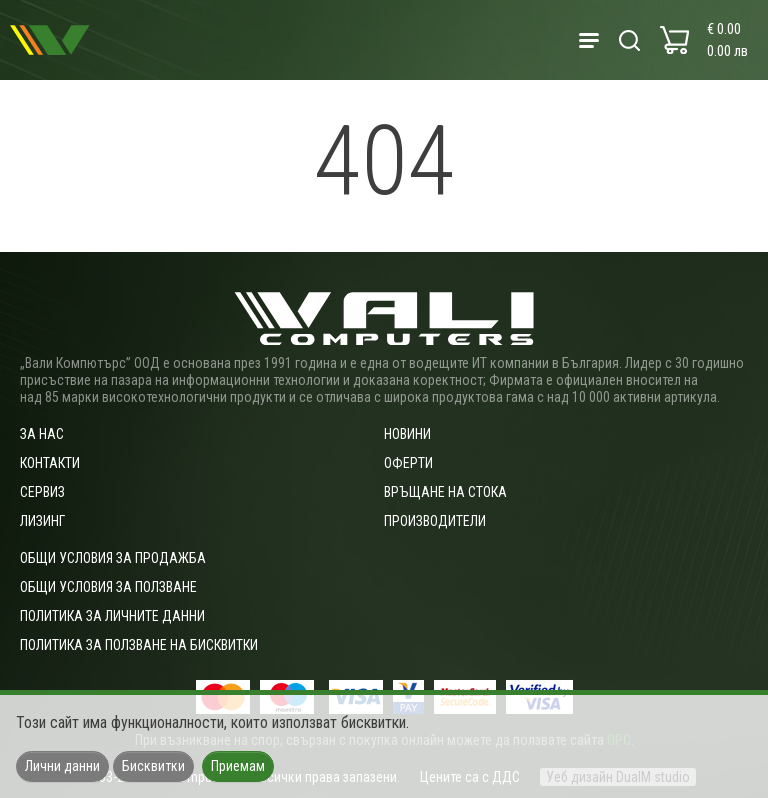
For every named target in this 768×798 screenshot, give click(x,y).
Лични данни (62, 766)
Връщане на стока (445, 492)
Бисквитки (153, 766)
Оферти (408, 463)
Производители (435, 521)
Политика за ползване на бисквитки (139, 645)
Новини (407, 434)
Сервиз (42, 492)
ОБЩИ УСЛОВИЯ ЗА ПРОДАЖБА (113, 558)
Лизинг (42, 521)
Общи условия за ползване (108, 587)
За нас (42, 434)
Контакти (50, 463)
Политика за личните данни (112, 616)
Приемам (238, 766)
